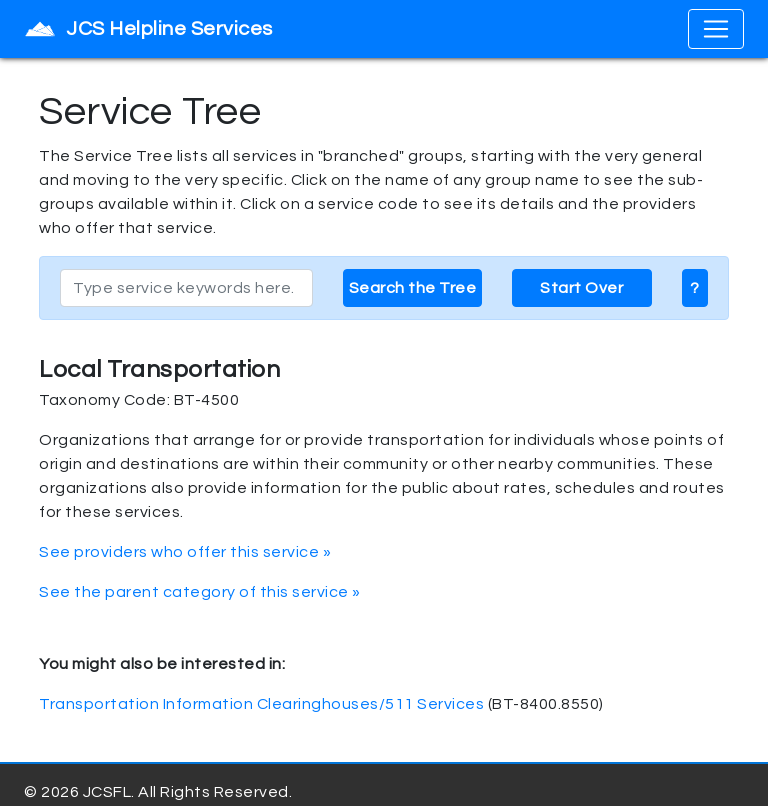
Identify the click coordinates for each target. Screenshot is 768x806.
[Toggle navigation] (716, 29)
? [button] (695, 288)
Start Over (581, 288)
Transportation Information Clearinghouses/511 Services (261, 704)
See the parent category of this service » (200, 592)
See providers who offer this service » (185, 552)
